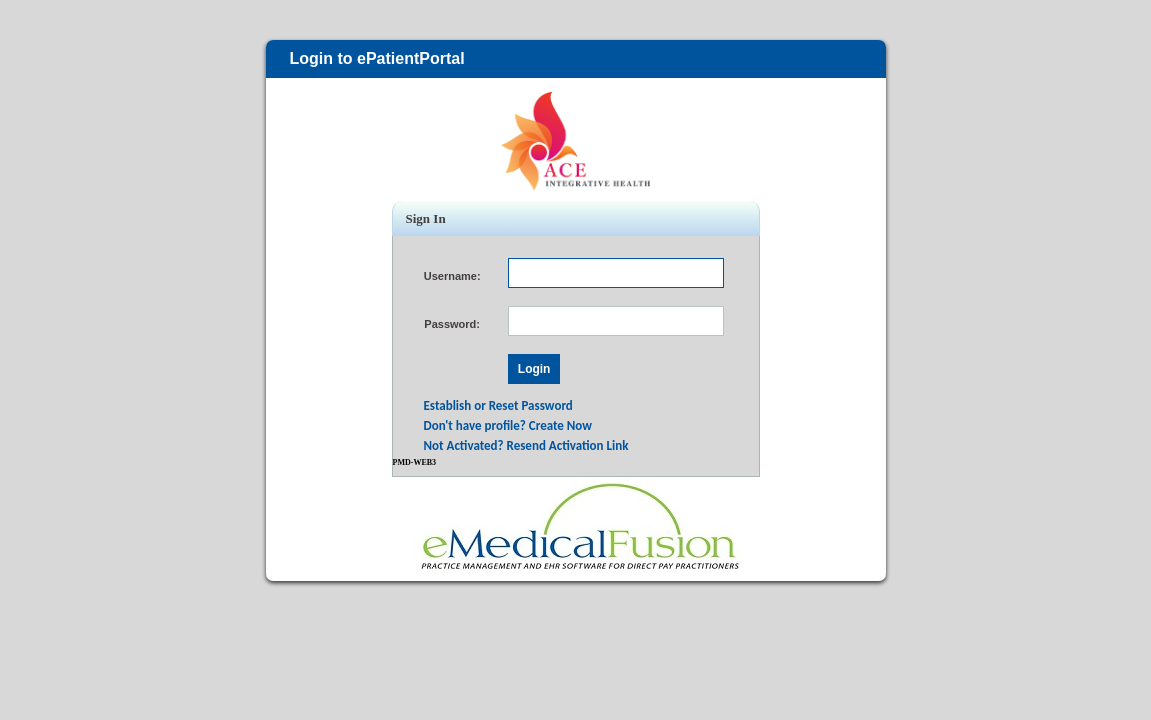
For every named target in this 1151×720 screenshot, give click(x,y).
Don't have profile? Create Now (508, 425)
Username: (452, 276)
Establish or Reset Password (498, 405)
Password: (452, 324)
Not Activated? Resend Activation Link (526, 445)
